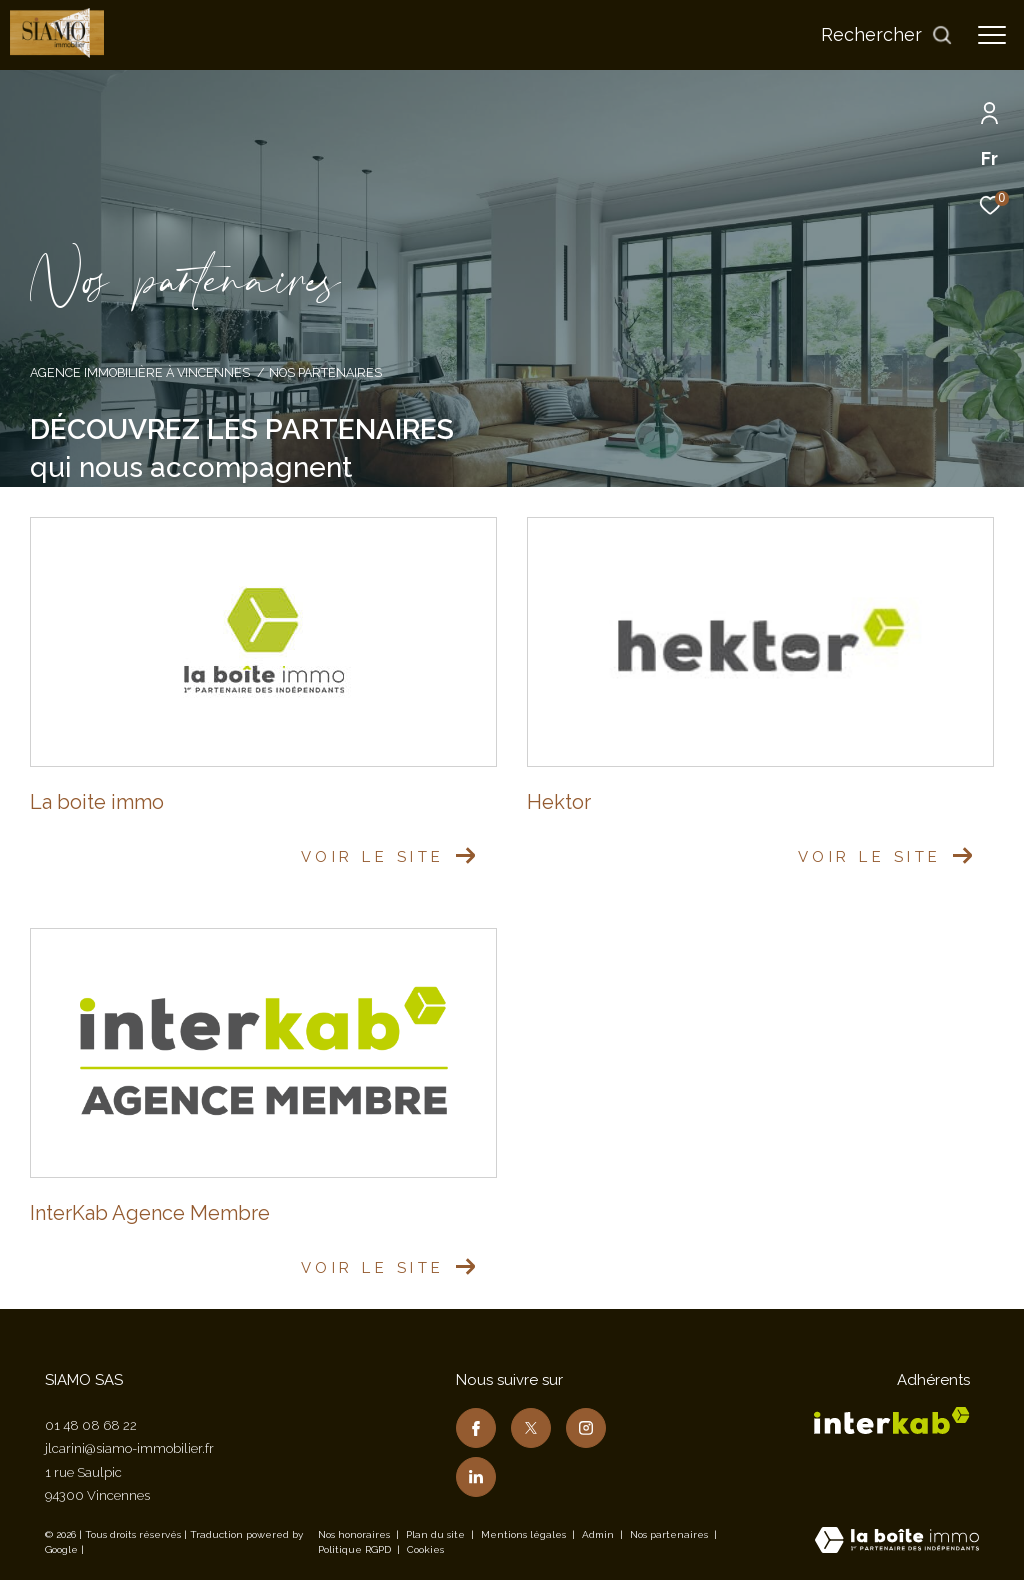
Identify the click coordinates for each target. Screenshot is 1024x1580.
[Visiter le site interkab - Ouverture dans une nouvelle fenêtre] (892, 1420)
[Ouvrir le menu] (992, 35)
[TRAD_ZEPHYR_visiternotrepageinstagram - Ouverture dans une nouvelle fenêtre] (586, 1428)
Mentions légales (525, 1534)
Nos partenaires (670, 1534)
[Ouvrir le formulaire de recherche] (887, 35)
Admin (599, 1534)
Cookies (425, 1549)
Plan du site (437, 1534)
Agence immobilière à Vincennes (140, 372)
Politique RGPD (354, 1549)
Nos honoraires (354, 1534)
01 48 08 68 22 (91, 1425)
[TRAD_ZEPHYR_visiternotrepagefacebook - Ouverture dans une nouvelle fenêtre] (476, 1428)
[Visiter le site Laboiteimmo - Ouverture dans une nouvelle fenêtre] (897, 1542)
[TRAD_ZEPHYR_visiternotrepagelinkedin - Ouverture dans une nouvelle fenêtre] (476, 1477)
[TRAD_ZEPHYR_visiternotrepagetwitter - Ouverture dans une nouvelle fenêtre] (531, 1428)
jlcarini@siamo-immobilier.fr (129, 1448)
